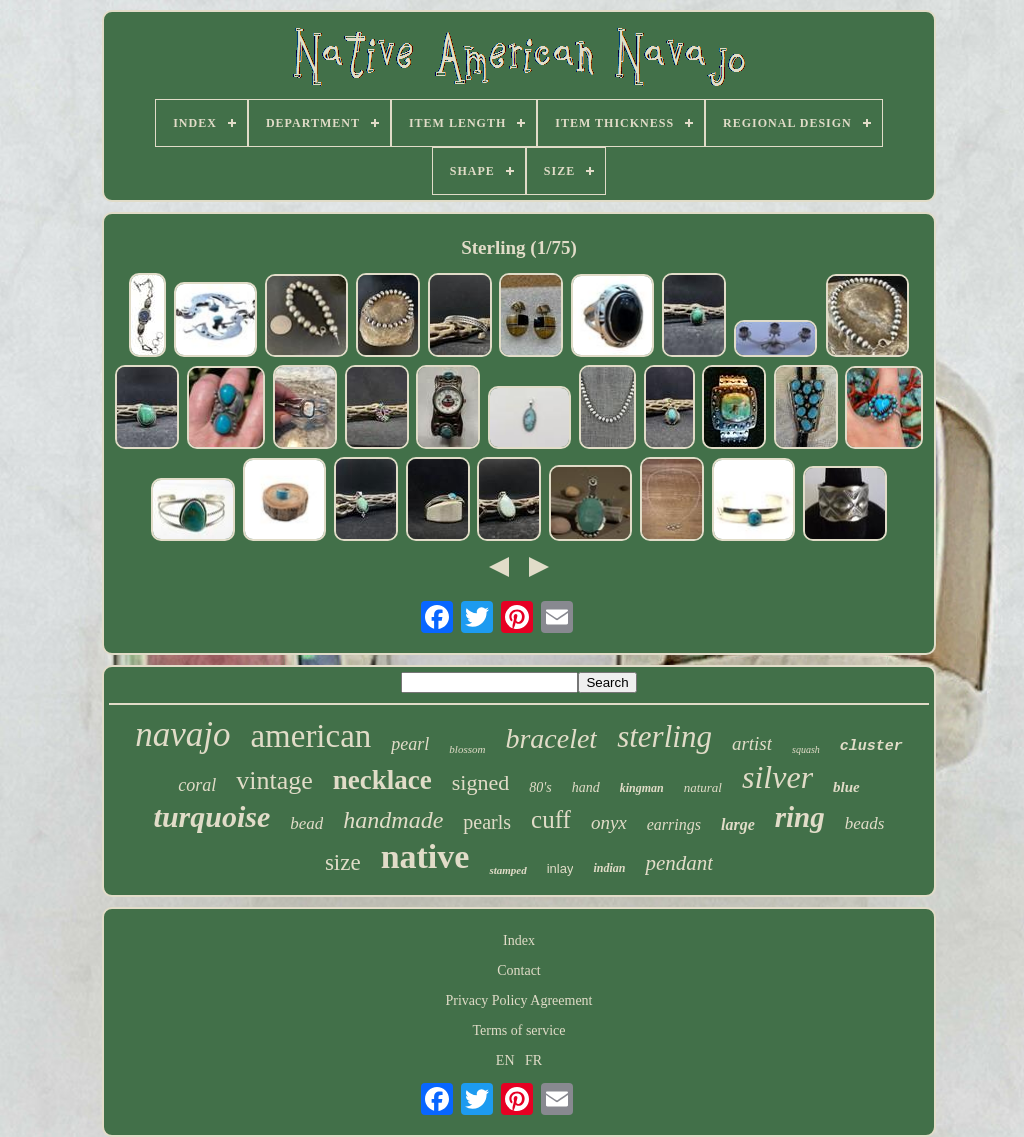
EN (505, 1060)
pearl (410, 744)
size (343, 862)
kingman (642, 788)
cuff (551, 819)
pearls (487, 822)
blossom (467, 749)
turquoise (212, 816)
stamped (507, 870)
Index (519, 940)
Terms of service (518, 1030)
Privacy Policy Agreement (519, 1000)
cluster (871, 746)
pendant (679, 863)
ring (800, 817)
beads (865, 823)
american (310, 736)
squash (806, 749)
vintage (274, 780)
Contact (519, 970)
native (425, 856)
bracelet (551, 738)
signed (480, 782)
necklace (382, 780)
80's (540, 787)
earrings (674, 824)
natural (703, 787)
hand (586, 787)
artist (752, 743)
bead (306, 823)
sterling (664, 736)
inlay (560, 868)
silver (777, 777)
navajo (182, 734)
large (738, 824)
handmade (393, 820)
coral (197, 785)
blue (846, 787)
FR (533, 1060)
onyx (609, 822)
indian (609, 868)
